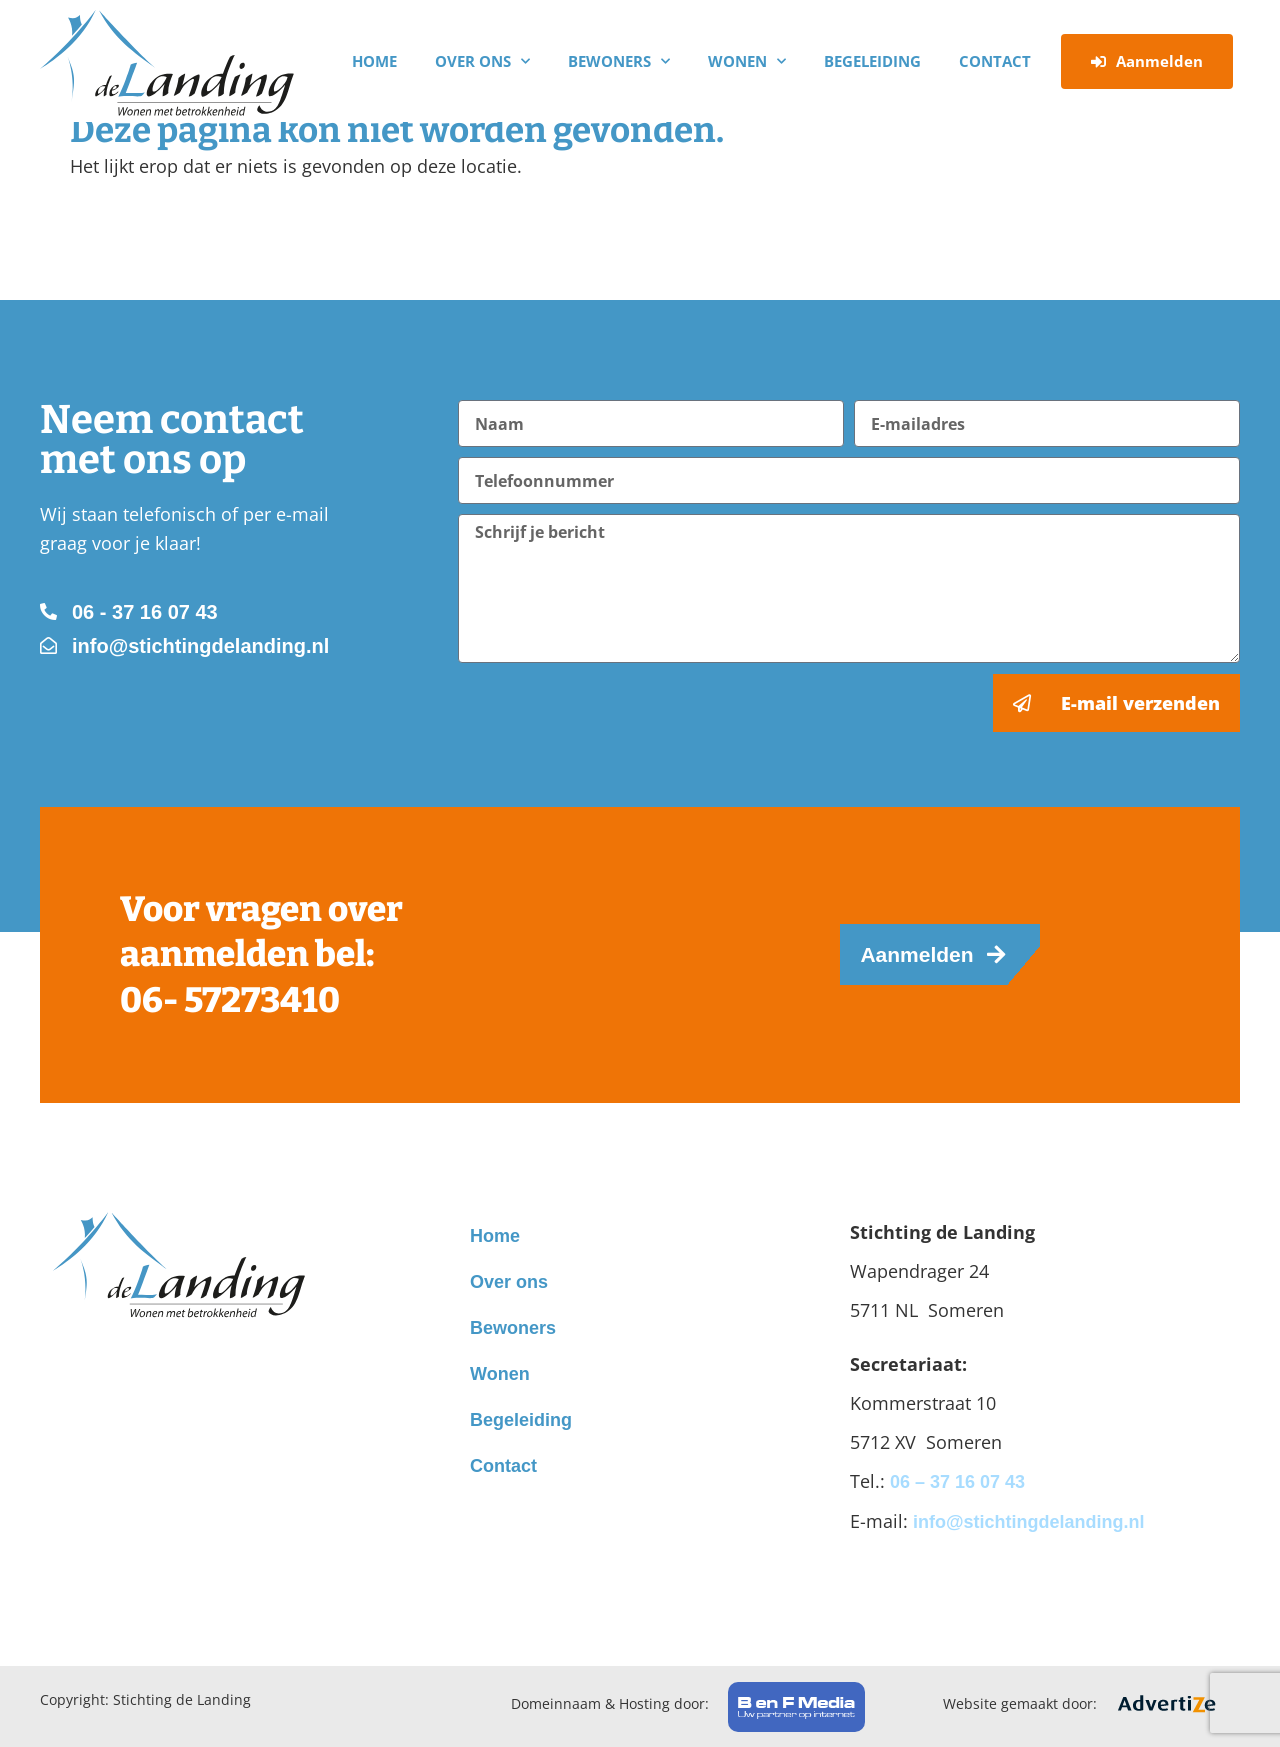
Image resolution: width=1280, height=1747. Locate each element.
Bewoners (619, 61)
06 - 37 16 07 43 (145, 612)
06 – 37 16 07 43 (957, 1482)
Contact (995, 61)
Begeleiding (872, 61)
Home (374, 61)
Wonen (747, 61)
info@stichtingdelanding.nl (200, 646)
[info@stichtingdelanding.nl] (48, 645)
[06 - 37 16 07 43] (48, 611)
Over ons (482, 61)
